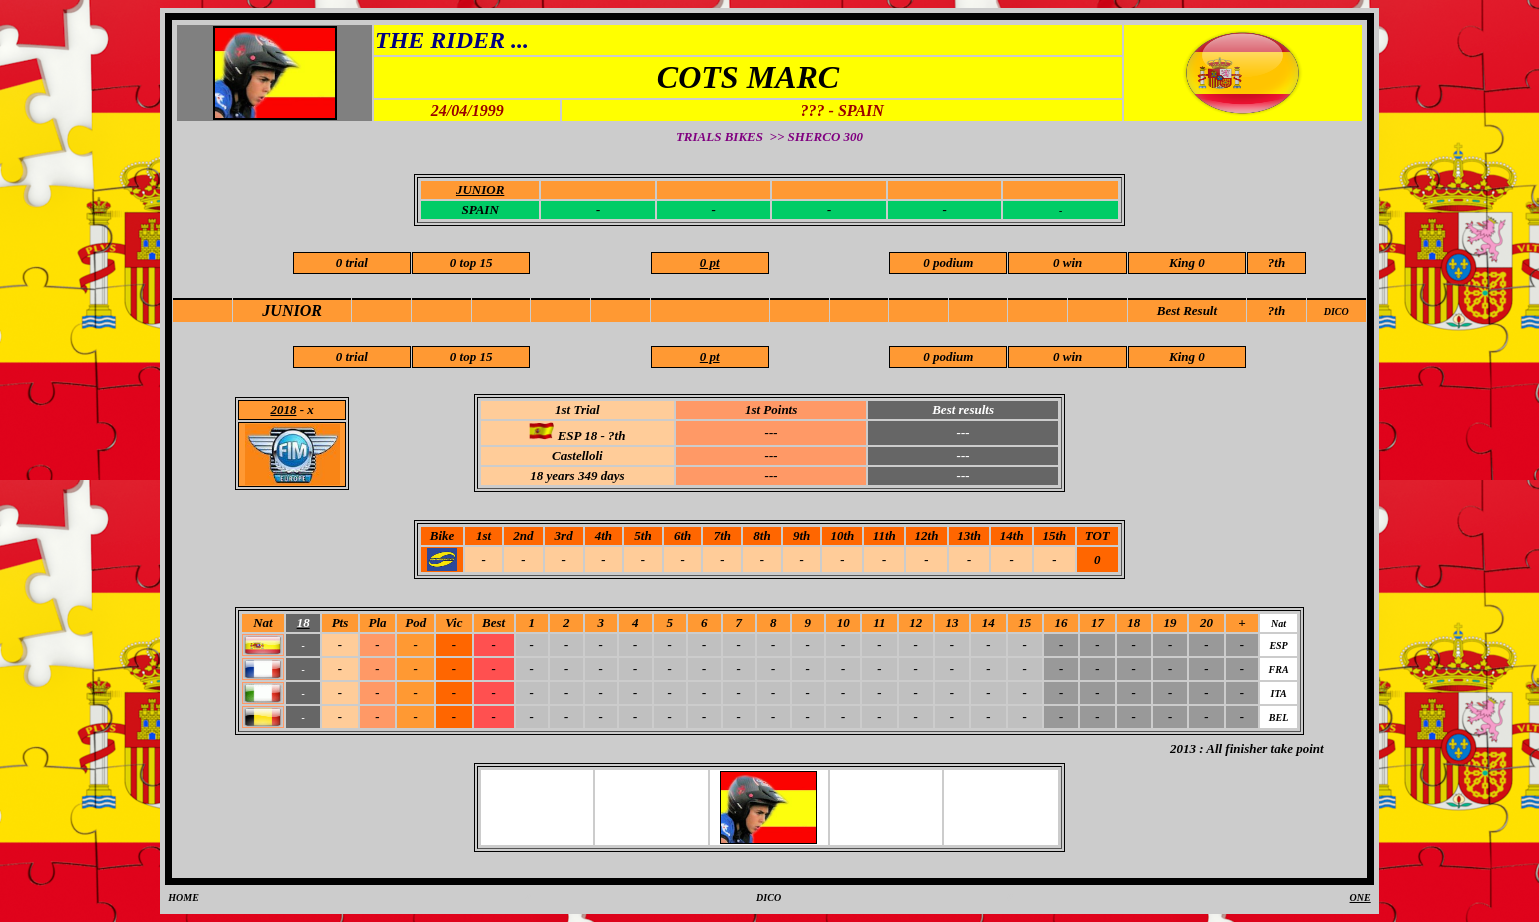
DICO (1336, 311)
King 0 (1187, 262)
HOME (183, 897)
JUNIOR (292, 310)
